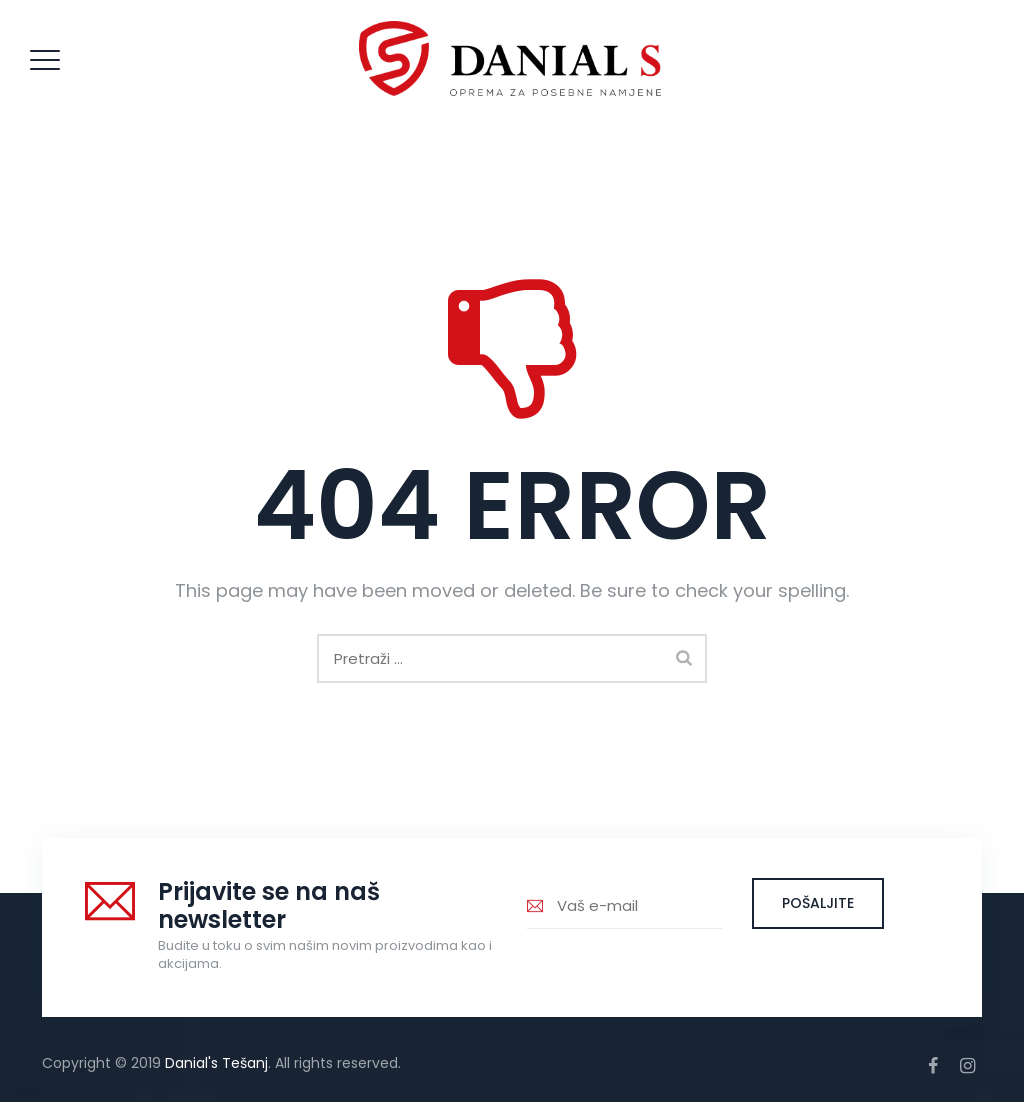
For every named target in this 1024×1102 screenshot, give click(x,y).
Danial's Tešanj (216, 1063)
